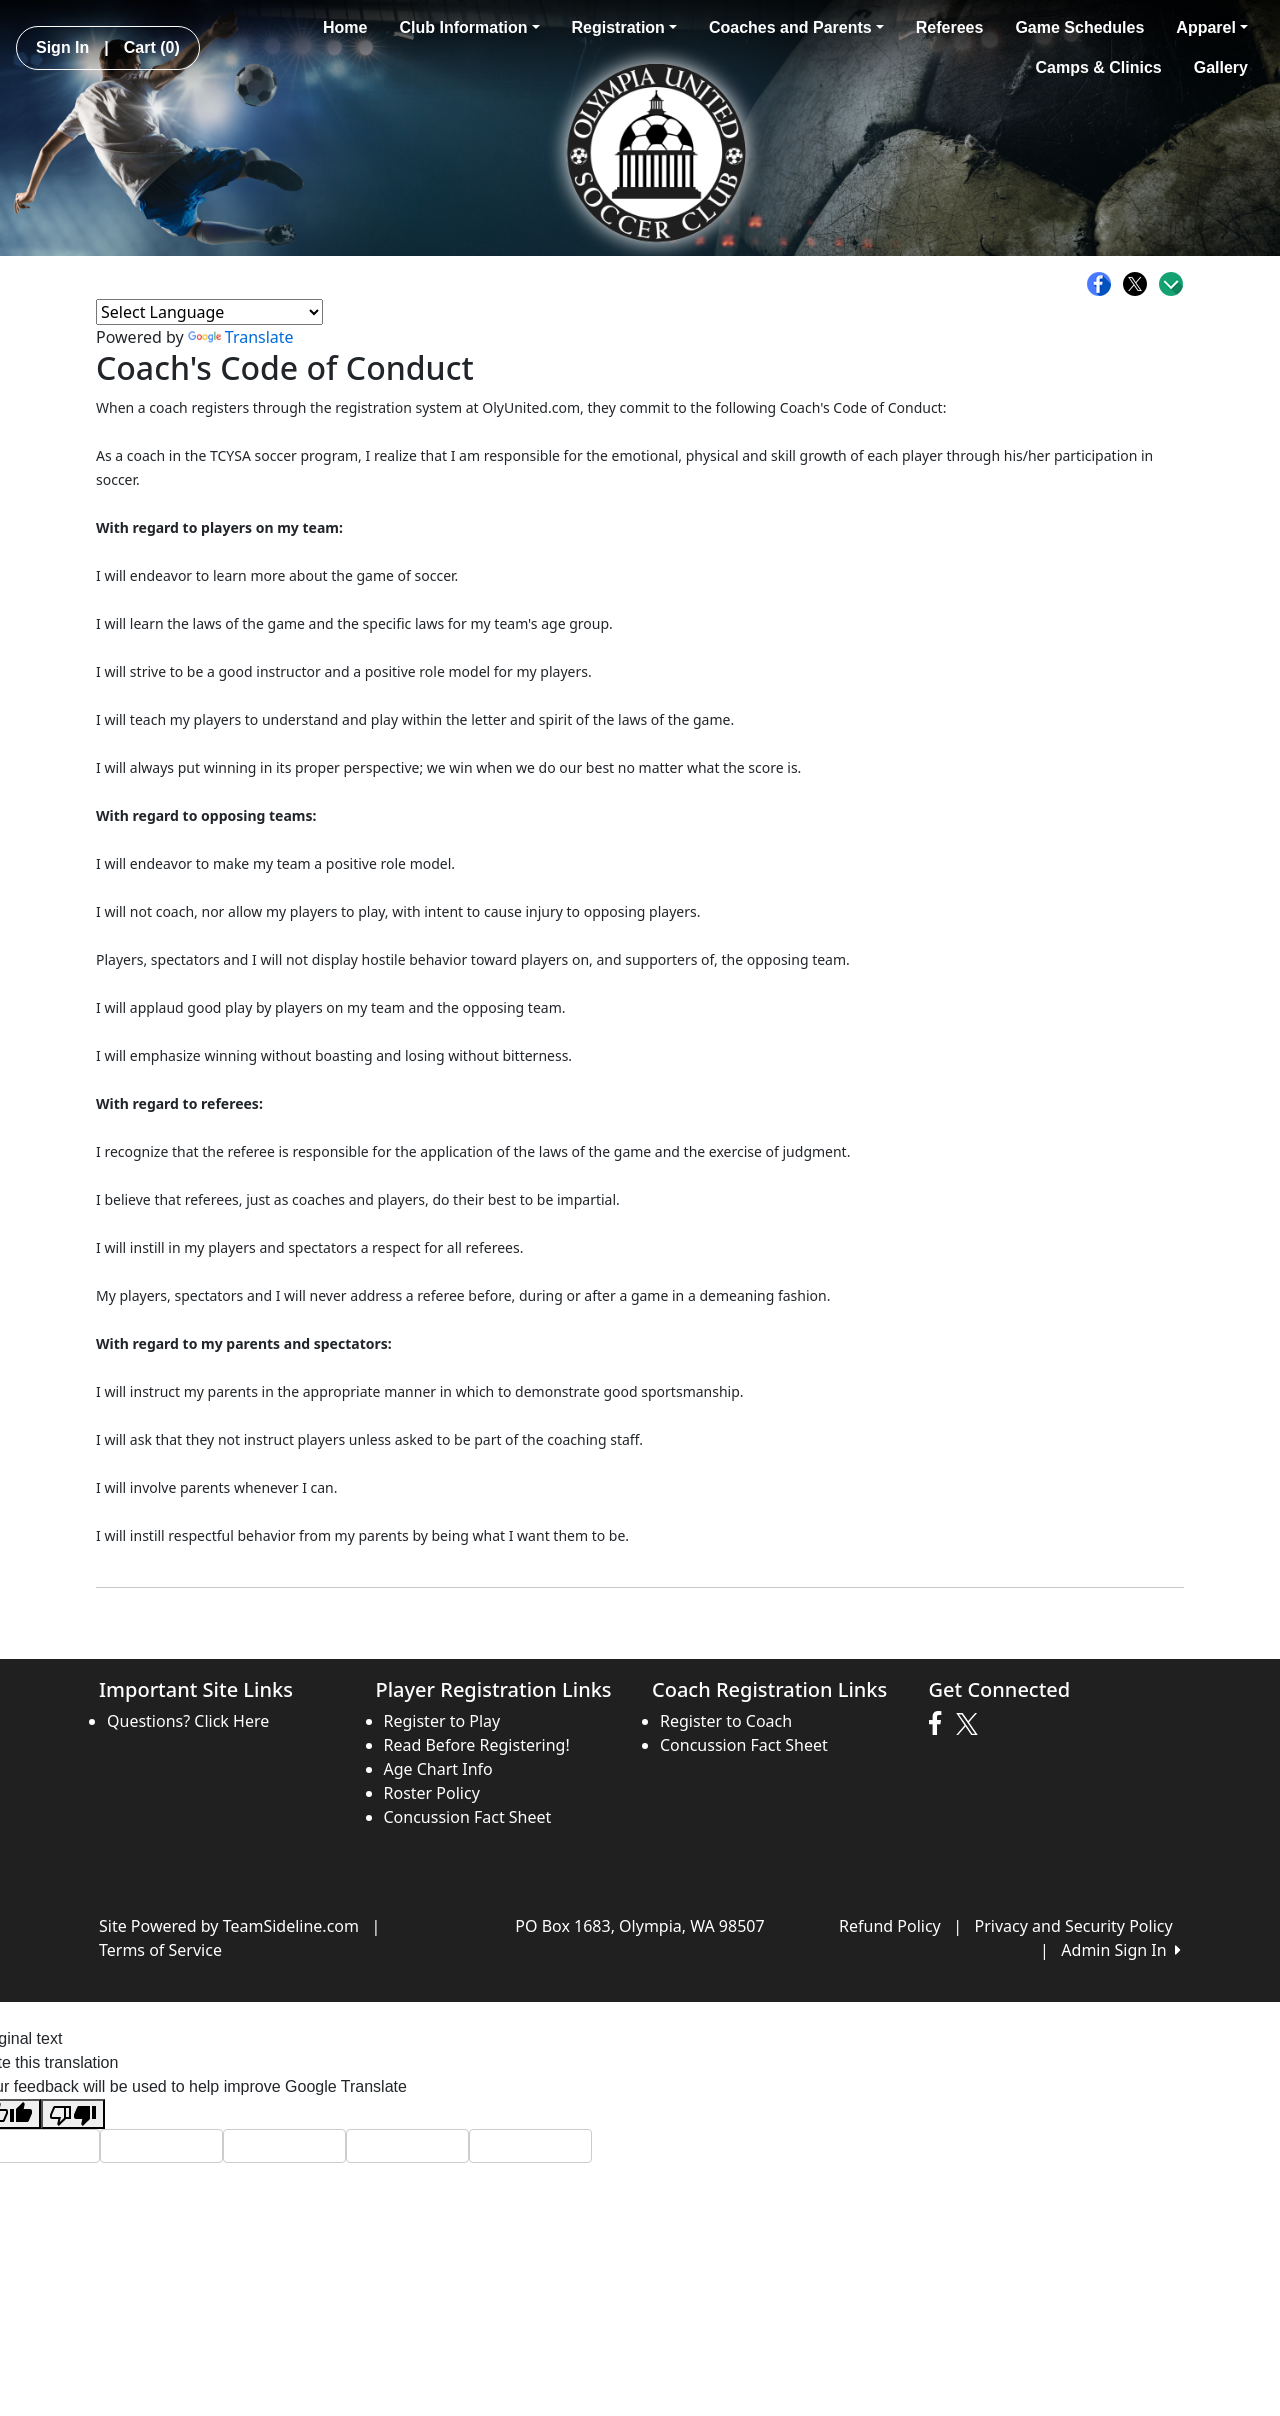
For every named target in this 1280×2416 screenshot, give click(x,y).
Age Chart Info (438, 1769)
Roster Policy (432, 1793)
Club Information (469, 27)
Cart (152, 47)
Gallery (1221, 67)
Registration (624, 27)
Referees (950, 27)
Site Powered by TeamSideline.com (229, 1926)
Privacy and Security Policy (1074, 1926)
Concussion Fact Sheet (468, 1817)
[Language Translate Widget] (209, 312)
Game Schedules (1079, 27)
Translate (241, 337)
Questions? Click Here (188, 1721)
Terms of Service (160, 1950)
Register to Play (442, 1721)
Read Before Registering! (477, 1745)
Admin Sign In (1121, 1950)
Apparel (1212, 27)
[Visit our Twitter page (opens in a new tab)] (969, 1724)
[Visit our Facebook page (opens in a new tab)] (940, 1724)
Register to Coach (726, 1721)
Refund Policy (890, 1926)
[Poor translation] (73, 2114)
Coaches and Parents (796, 27)
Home (345, 27)
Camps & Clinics (1098, 67)
